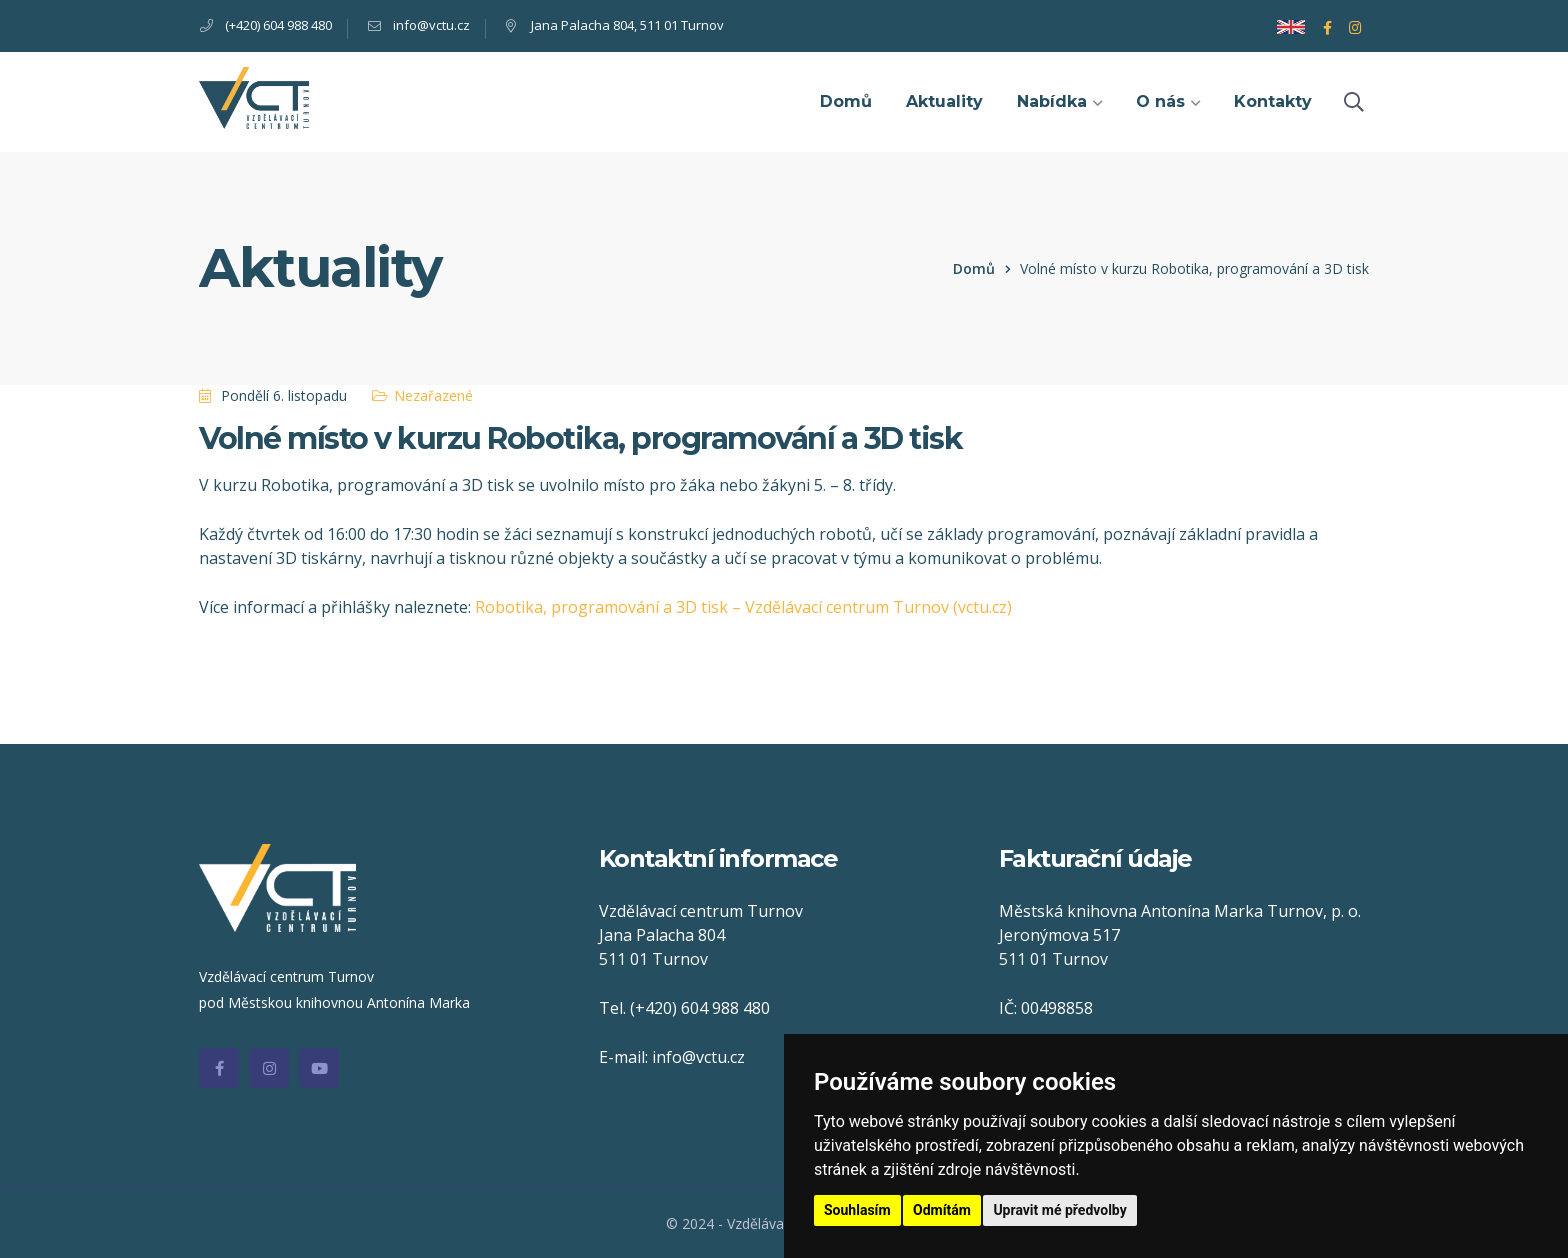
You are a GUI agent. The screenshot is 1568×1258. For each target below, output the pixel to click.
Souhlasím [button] (857, 1210)
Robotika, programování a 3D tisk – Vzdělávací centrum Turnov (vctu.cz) (743, 607)
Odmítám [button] (942, 1210)
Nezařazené (433, 395)
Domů (974, 268)
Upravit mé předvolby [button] (1059, 1210)
